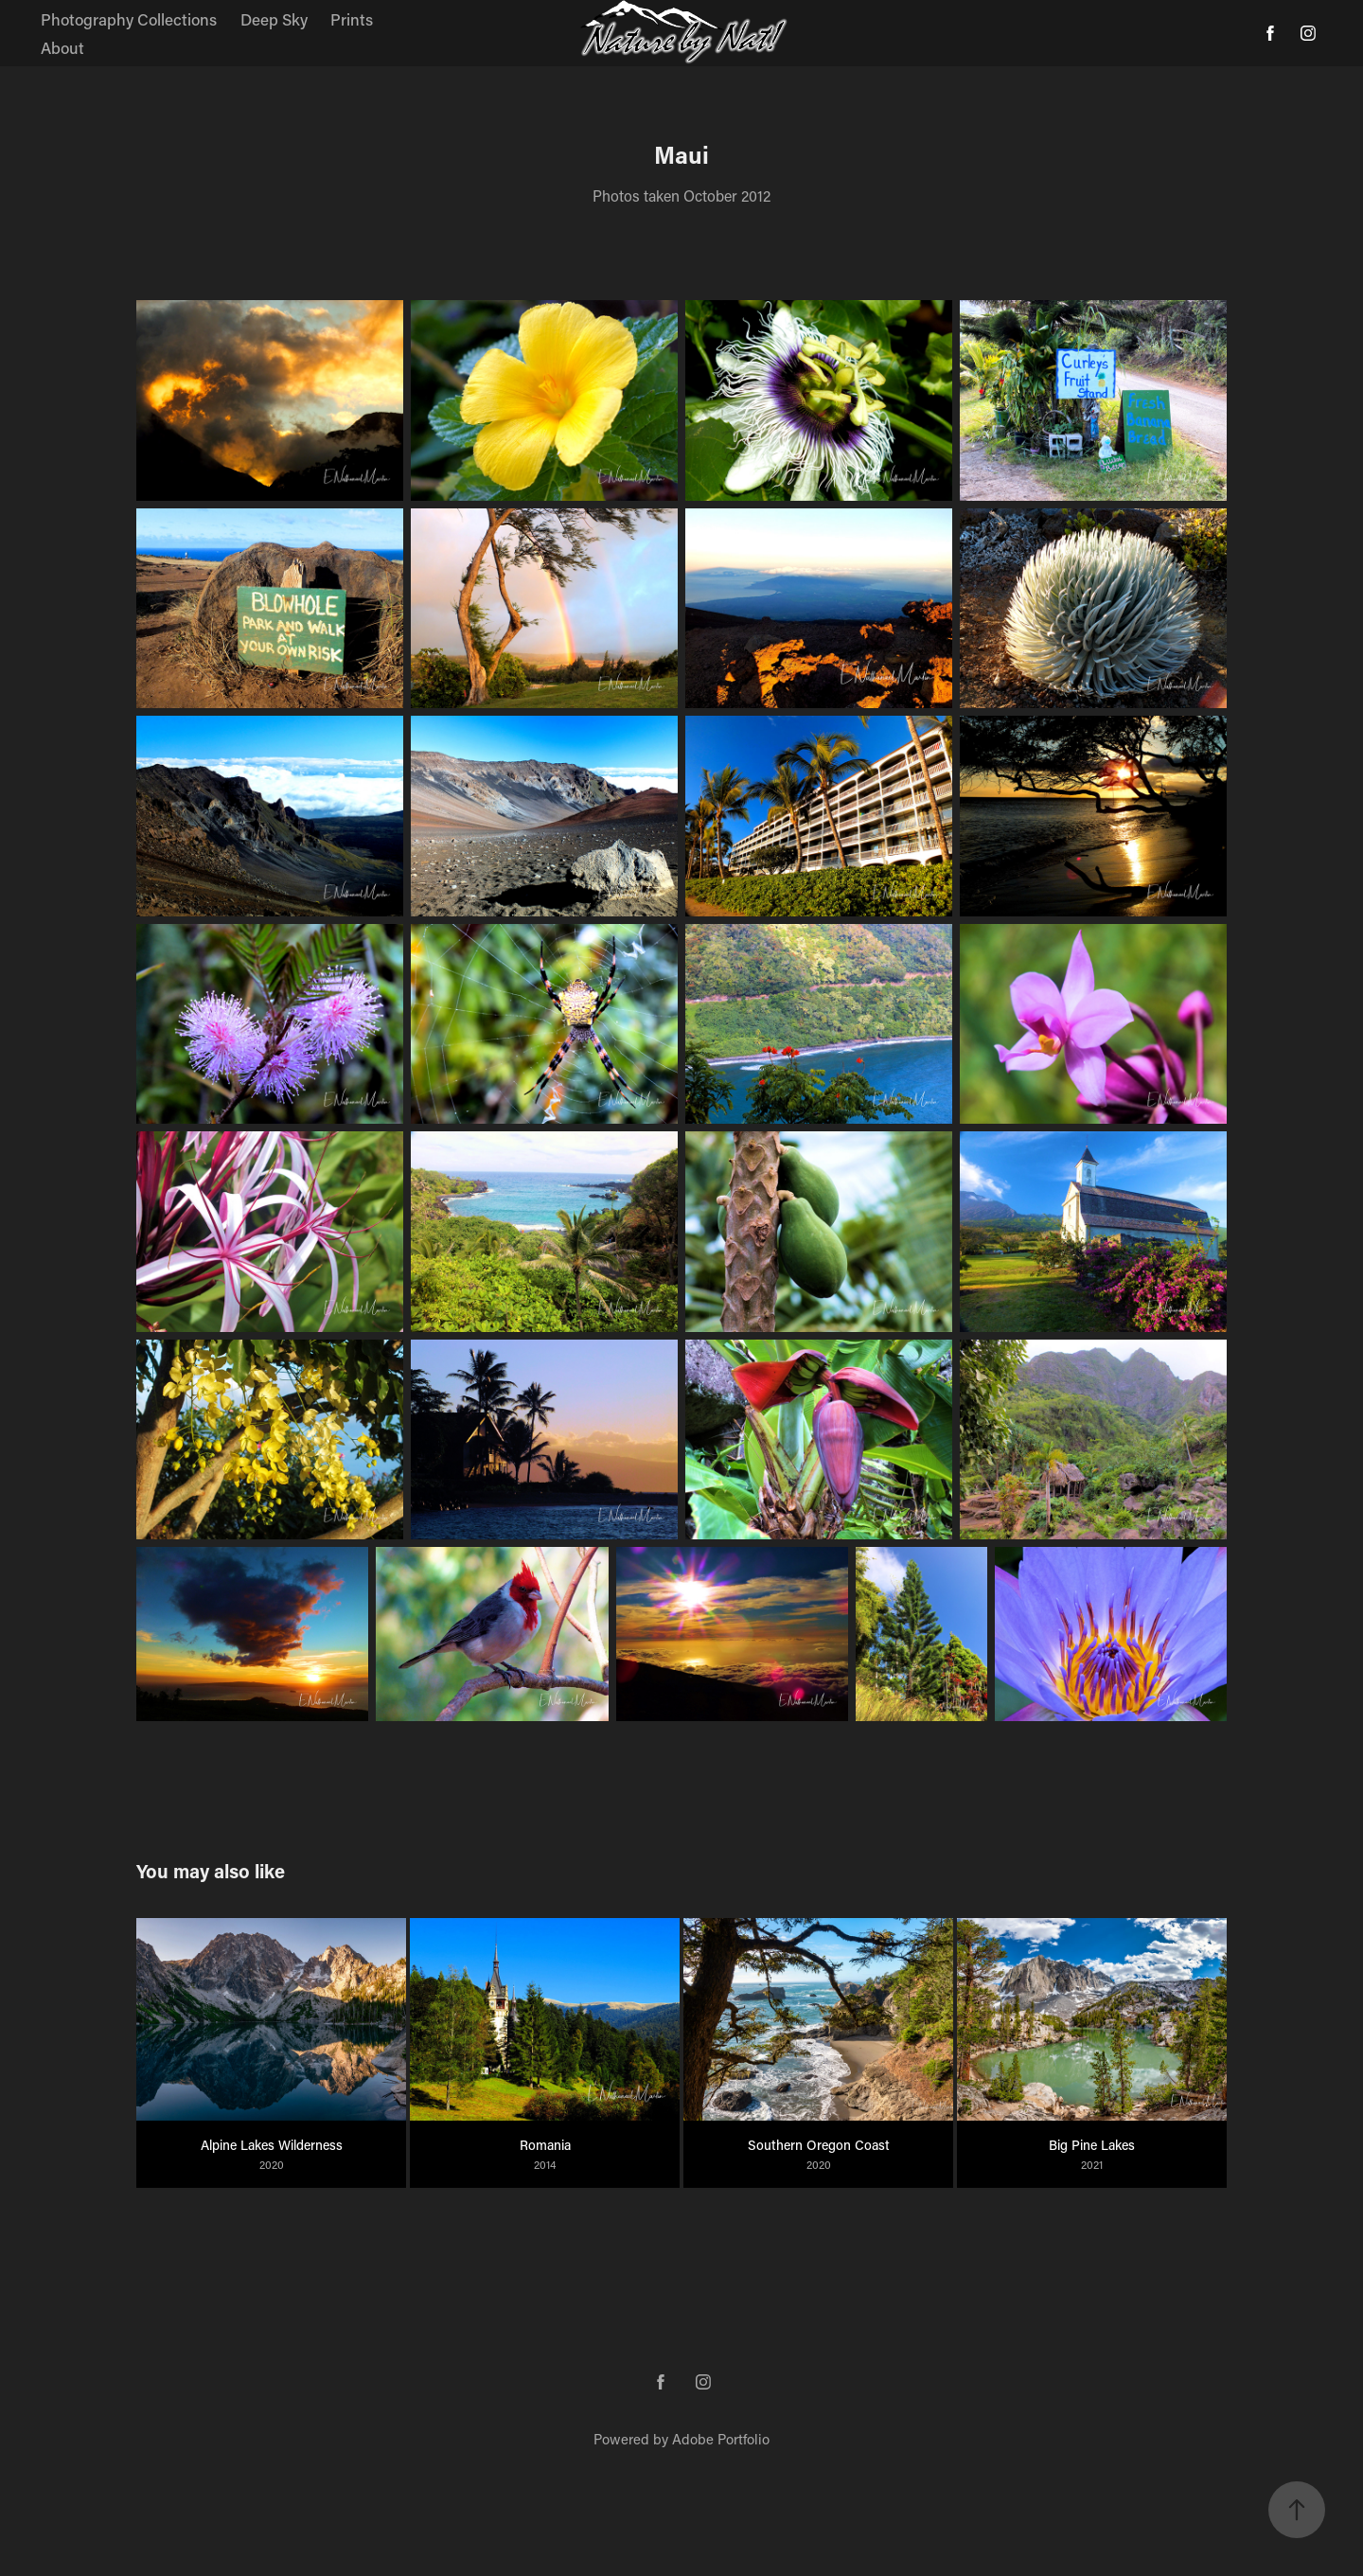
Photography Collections (129, 19)
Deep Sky (274, 19)
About (62, 47)
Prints (351, 19)
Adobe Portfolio (721, 2438)
